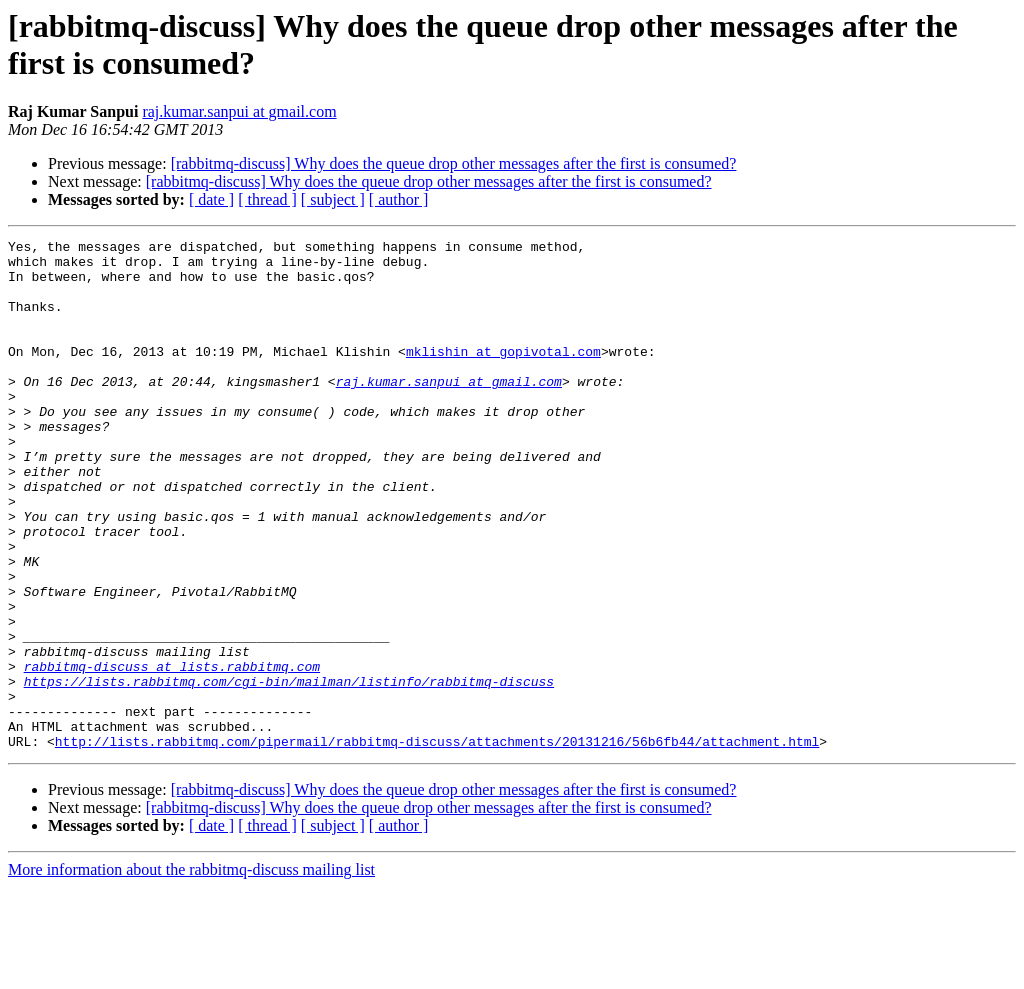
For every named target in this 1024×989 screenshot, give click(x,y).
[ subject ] (333, 199)
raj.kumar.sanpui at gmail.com (239, 111)
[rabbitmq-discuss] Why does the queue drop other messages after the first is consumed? (454, 163)
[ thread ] (267, 199)
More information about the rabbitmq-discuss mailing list (191, 971)
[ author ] (399, 199)
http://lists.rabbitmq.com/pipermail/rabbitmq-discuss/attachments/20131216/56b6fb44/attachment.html (437, 843)
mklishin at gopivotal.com (503, 375)
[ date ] (211, 199)
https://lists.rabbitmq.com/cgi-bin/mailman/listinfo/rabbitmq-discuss (289, 771)
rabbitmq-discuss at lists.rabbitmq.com (172, 753)
